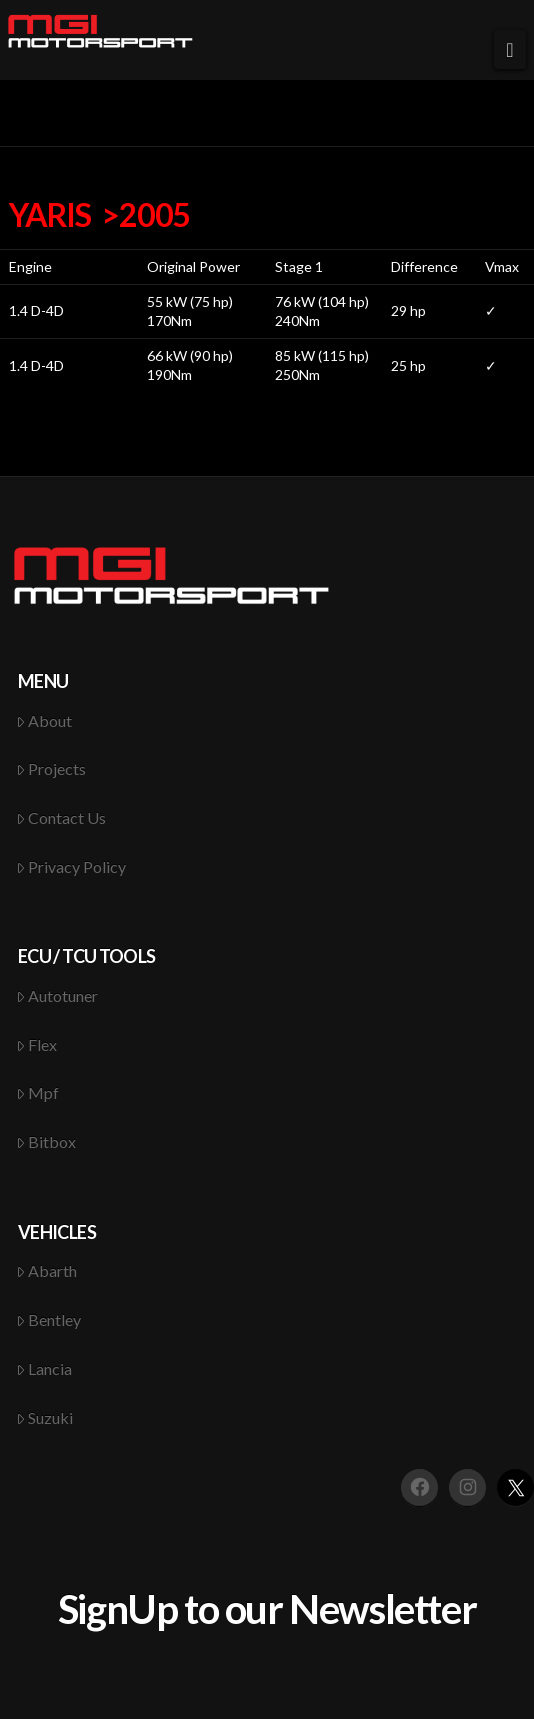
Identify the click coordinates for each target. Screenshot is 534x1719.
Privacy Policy (71, 866)
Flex (37, 1044)
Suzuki (45, 1417)
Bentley (49, 1319)
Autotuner (57, 995)
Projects (51, 768)
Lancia (44, 1368)
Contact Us (61, 817)
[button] (510, 49)
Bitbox (46, 1141)
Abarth (47, 1270)
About (44, 720)
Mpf (38, 1092)
